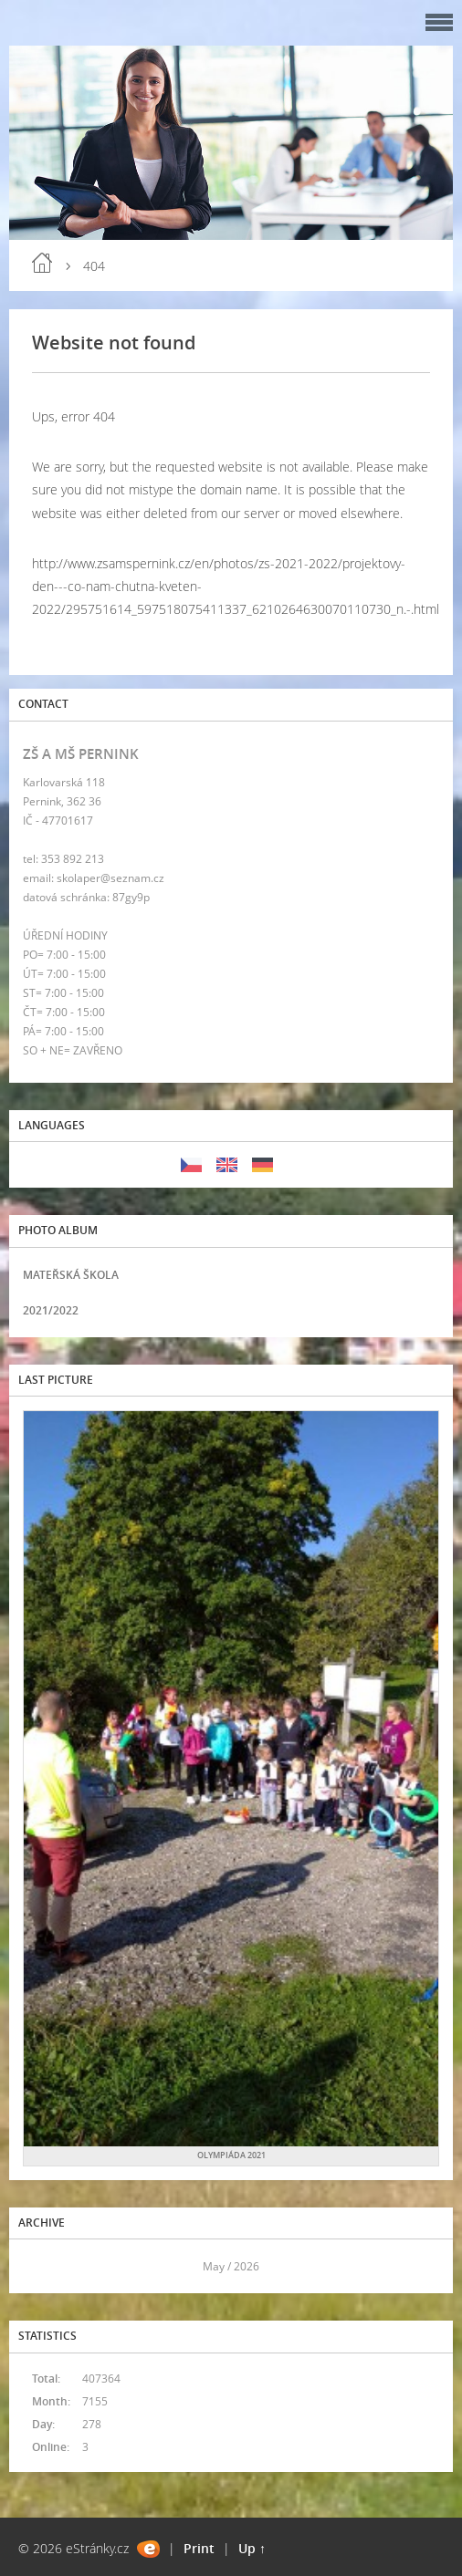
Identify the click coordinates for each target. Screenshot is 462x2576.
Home (42, 263)
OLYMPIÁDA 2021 (231, 2155)
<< (43, 2266)
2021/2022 (51, 1310)
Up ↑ (252, 2548)
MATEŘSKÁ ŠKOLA (71, 1275)
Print (199, 2548)
